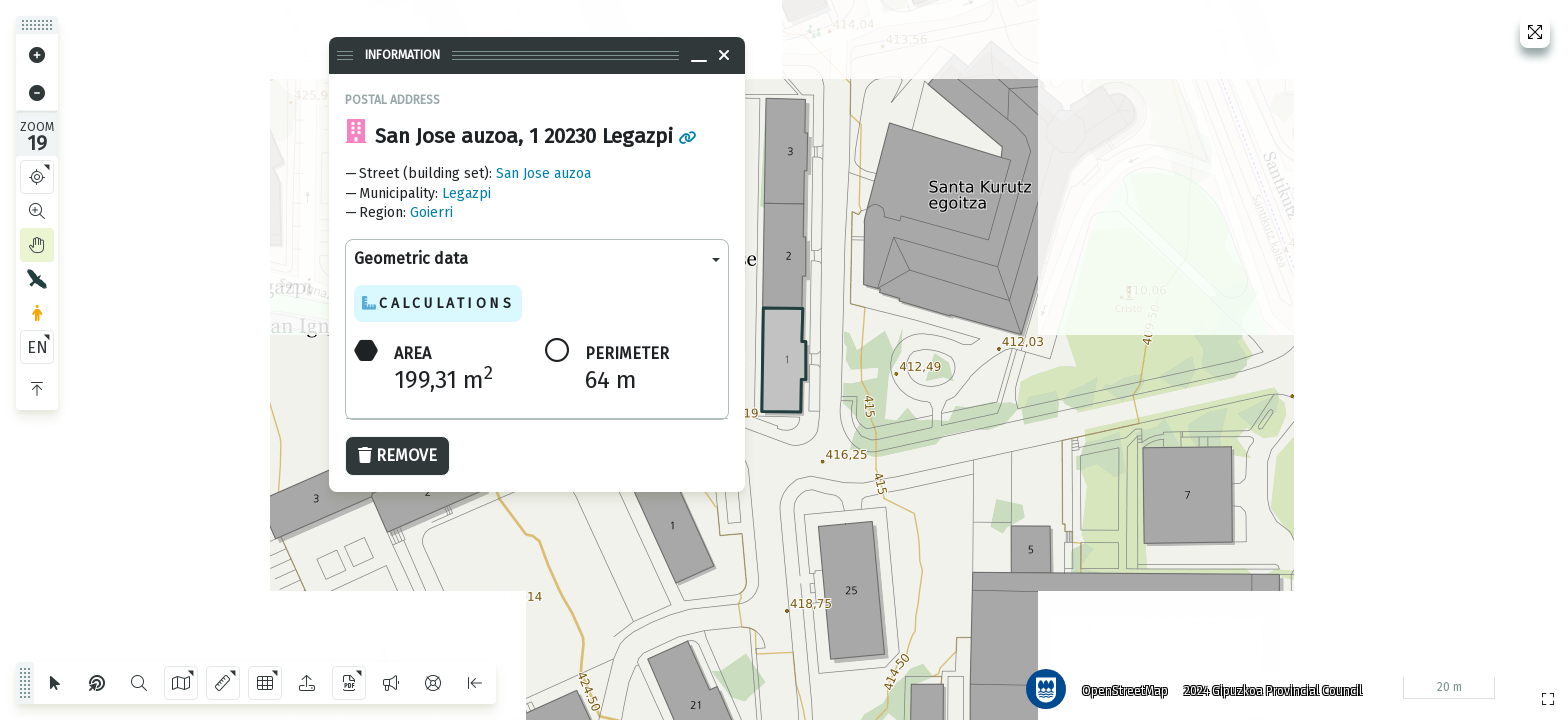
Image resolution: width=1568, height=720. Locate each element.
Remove (397, 455)
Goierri (431, 212)
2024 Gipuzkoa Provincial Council (1267, 685)
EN (37, 347)
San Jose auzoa (543, 173)
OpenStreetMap (1119, 685)
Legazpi (466, 193)
